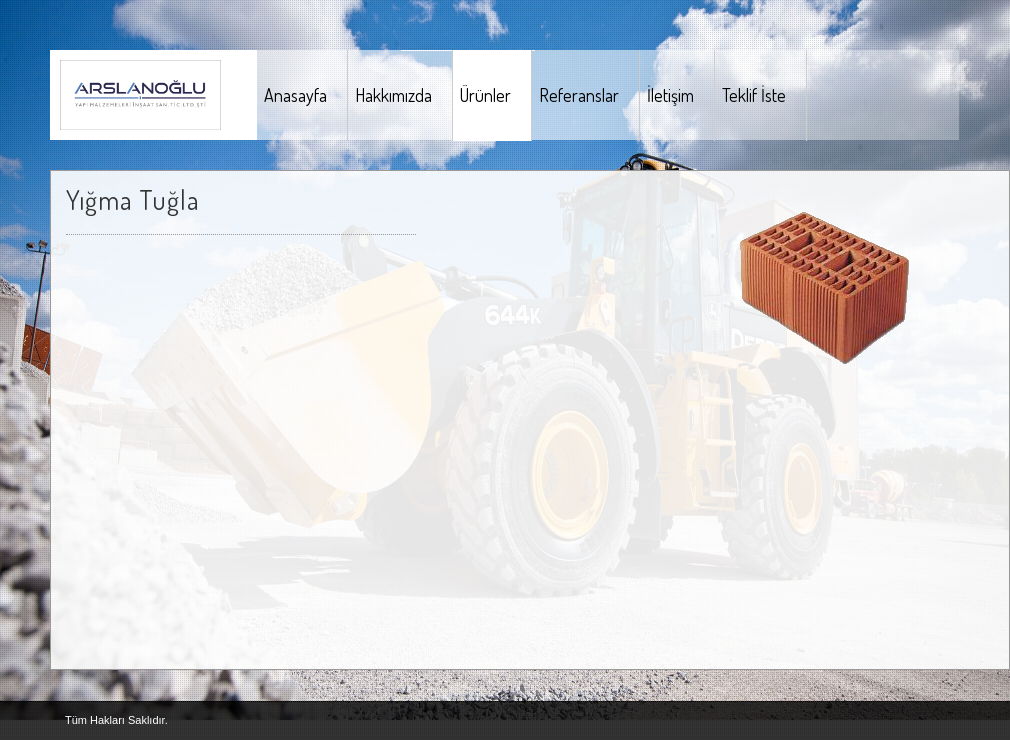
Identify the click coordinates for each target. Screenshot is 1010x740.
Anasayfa (295, 95)
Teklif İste (754, 95)
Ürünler (485, 95)
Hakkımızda (393, 95)
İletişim (670, 95)
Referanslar (579, 95)
